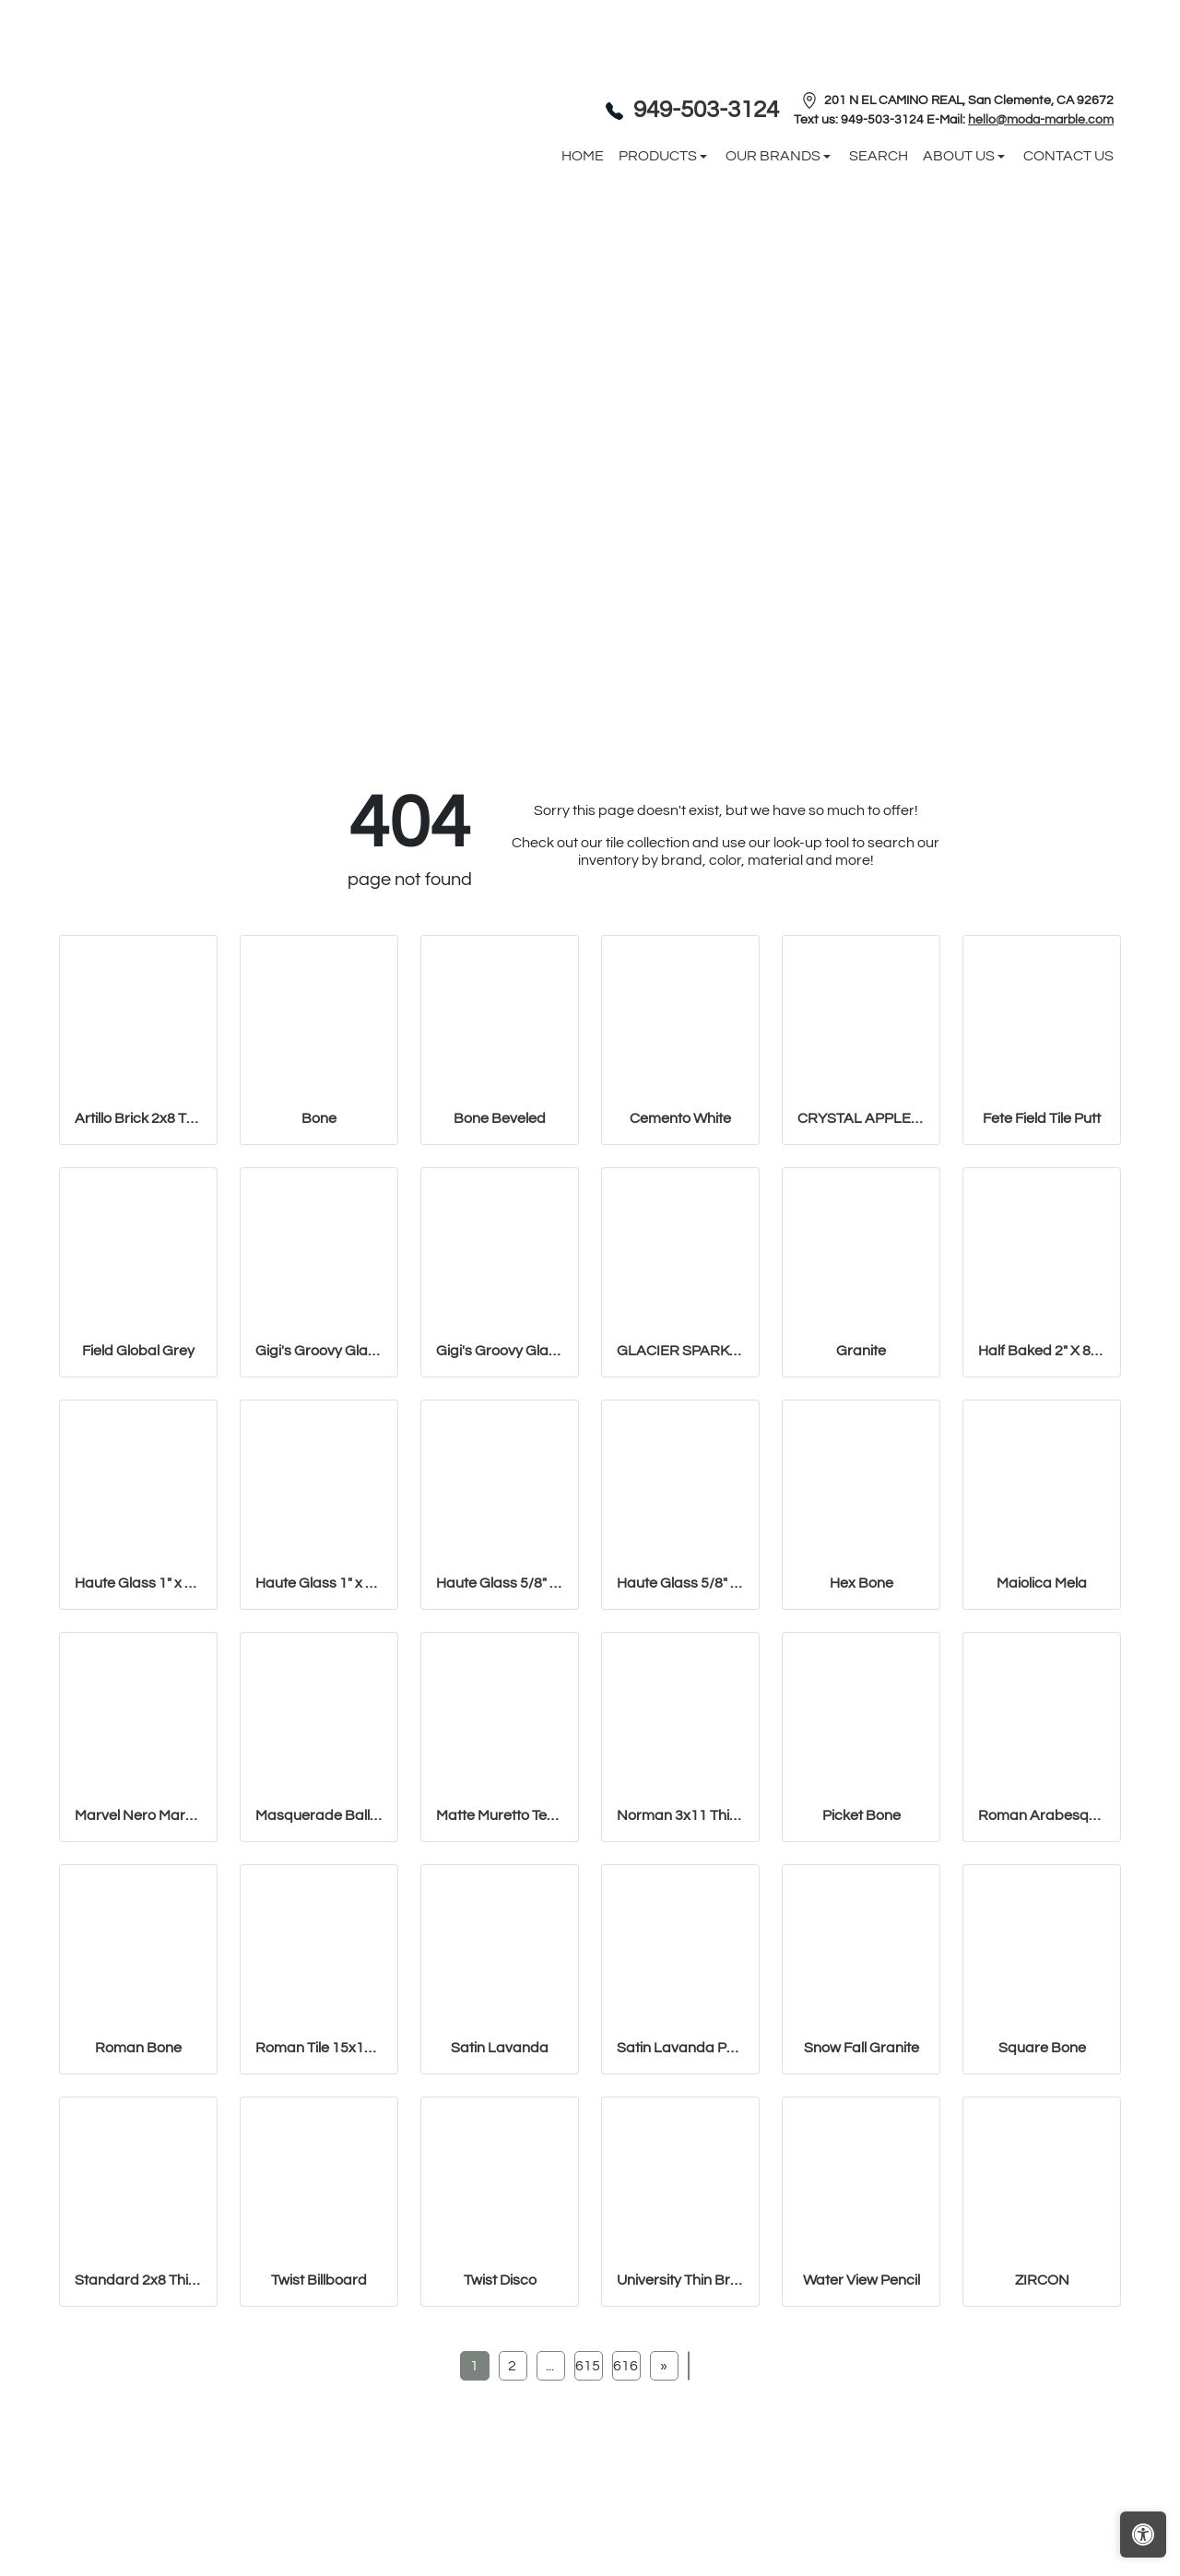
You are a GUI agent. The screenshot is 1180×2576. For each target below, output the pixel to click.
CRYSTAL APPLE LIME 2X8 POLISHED (861, 1118)
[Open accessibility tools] (1143, 2534)
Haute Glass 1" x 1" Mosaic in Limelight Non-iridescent (319, 1583)
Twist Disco (500, 2280)
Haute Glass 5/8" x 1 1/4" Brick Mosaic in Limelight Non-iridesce (499, 1583)
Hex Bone (861, 1583)
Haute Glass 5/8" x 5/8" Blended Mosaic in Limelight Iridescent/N (680, 1583)
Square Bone (1042, 2047)
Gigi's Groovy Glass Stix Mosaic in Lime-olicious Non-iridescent (499, 1350)
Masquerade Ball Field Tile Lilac (319, 1815)
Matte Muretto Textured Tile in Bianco (499, 1815)
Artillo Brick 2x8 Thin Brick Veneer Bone (138, 1118)
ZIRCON (1042, 2280)
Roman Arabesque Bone (1041, 1815)
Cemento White (680, 1118)
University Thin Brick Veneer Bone (680, 2280)
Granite (861, 1350)
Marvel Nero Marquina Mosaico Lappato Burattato (138, 1815)
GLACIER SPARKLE (680, 1350)
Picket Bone (861, 1815)
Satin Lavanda (500, 2047)
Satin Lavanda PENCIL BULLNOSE (680, 2047)
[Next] (664, 2366)
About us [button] (960, 155)
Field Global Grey (138, 1350)
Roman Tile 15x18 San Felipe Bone (319, 2047)
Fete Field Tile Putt (1042, 1118)
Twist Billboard (319, 2280)
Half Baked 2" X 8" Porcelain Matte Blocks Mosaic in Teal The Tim (1041, 1350)
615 (587, 2365)
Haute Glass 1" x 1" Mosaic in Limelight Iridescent (138, 1583)
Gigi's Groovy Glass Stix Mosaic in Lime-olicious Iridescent (319, 1350)
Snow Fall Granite (861, 2047)
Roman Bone (138, 2047)
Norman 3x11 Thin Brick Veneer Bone (680, 1815)
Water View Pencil (861, 2280)
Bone (318, 1118)
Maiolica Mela (1042, 1583)
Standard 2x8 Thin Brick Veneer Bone (138, 2280)
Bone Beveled (500, 1118)
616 (625, 2365)
